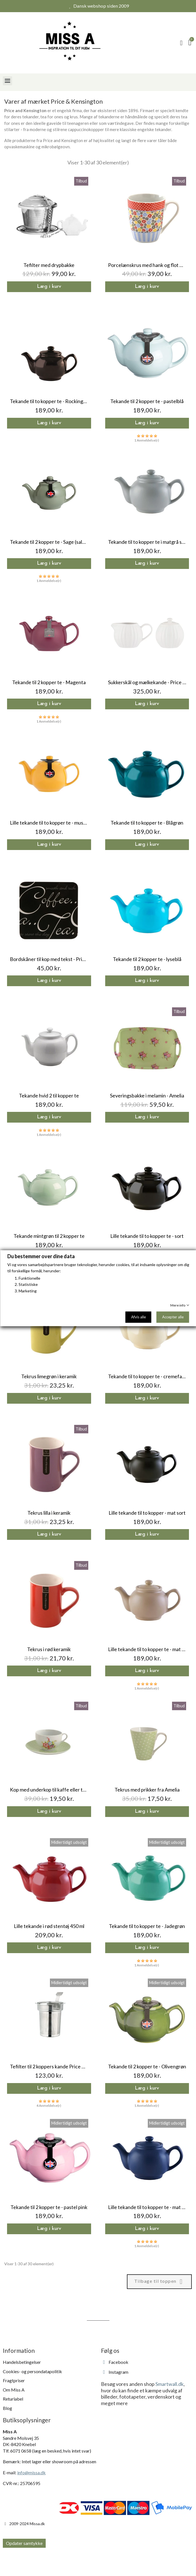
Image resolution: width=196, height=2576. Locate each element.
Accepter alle (172, 1316)
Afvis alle (138, 1316)
